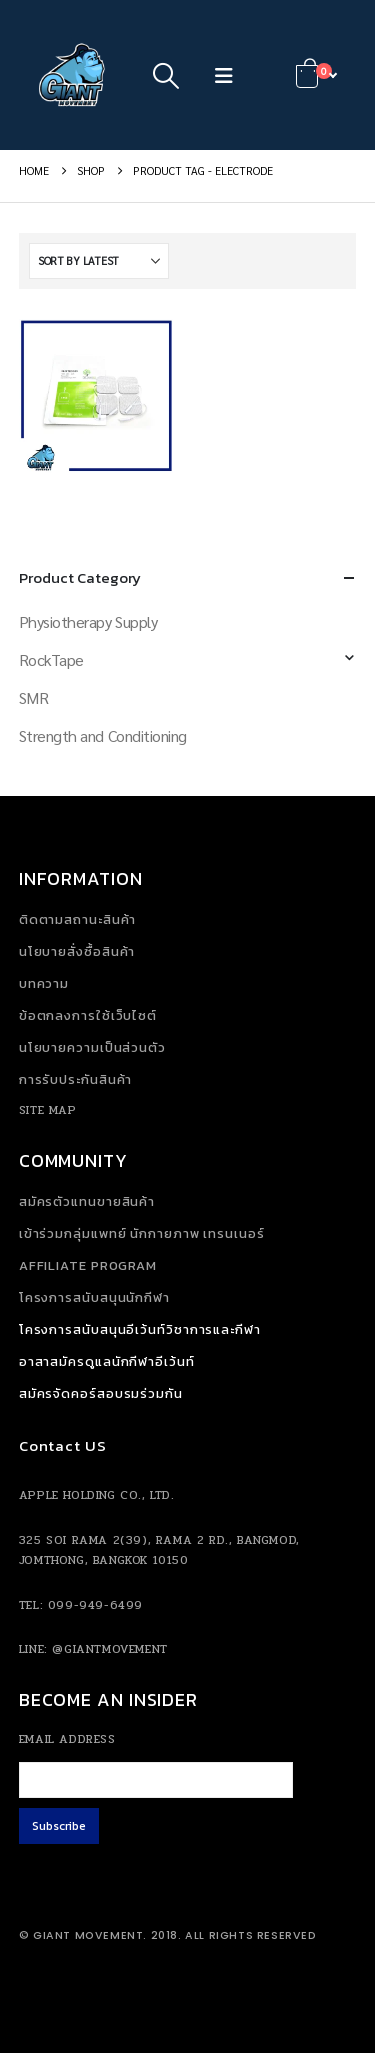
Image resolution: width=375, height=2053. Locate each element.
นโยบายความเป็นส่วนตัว (92, 1047)
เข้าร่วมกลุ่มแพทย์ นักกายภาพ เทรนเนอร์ (142, 1233)
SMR (34, 697)
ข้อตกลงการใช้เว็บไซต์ (88, 1015)
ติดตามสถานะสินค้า (78, 919)
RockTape (51, 659)
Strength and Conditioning (103, 735)
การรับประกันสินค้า (76, 1079)
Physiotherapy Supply (88, 621)
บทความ (44, 983)
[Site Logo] (74, 75)
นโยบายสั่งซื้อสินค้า (77, 951)
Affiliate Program (88, 1265)
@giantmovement (109, 1649)
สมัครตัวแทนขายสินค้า (87, 1201)
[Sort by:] (99, 261)
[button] (166, 75)
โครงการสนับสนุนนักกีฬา (94, 1297)
